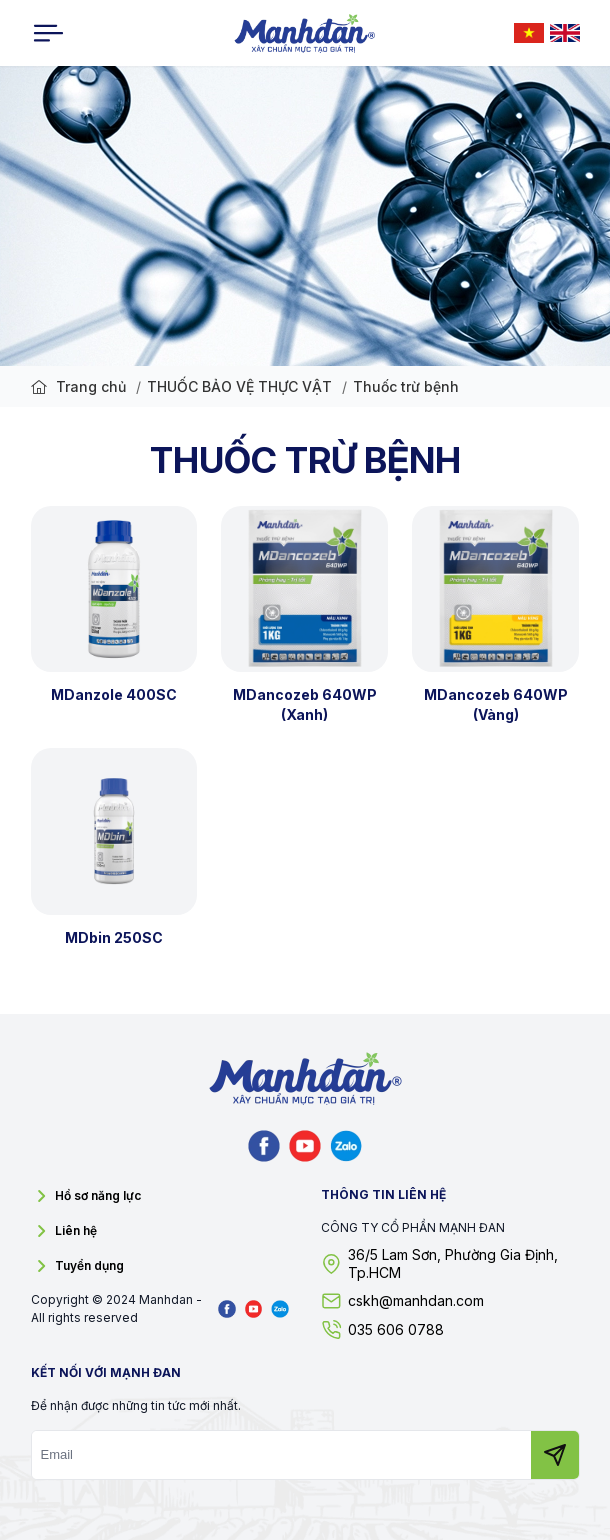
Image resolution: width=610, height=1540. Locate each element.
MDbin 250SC (114, 937)
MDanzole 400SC (114, 694)
